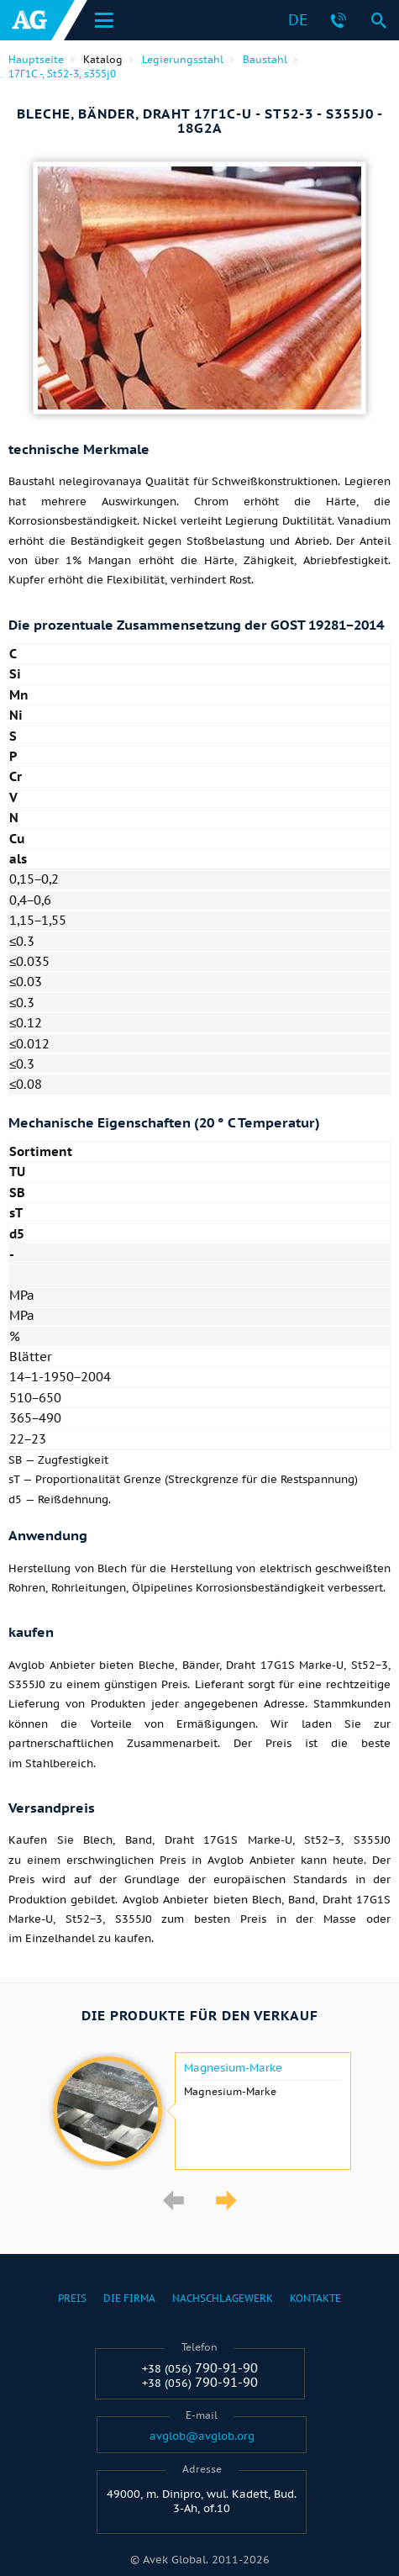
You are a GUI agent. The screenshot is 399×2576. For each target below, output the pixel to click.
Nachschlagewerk (222, 2298)
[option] (199, 2111)
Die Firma (129, 2298)
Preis (72, 2298)
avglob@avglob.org (202, 2436)
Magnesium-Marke (233, 2068)
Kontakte (315, 2298)
